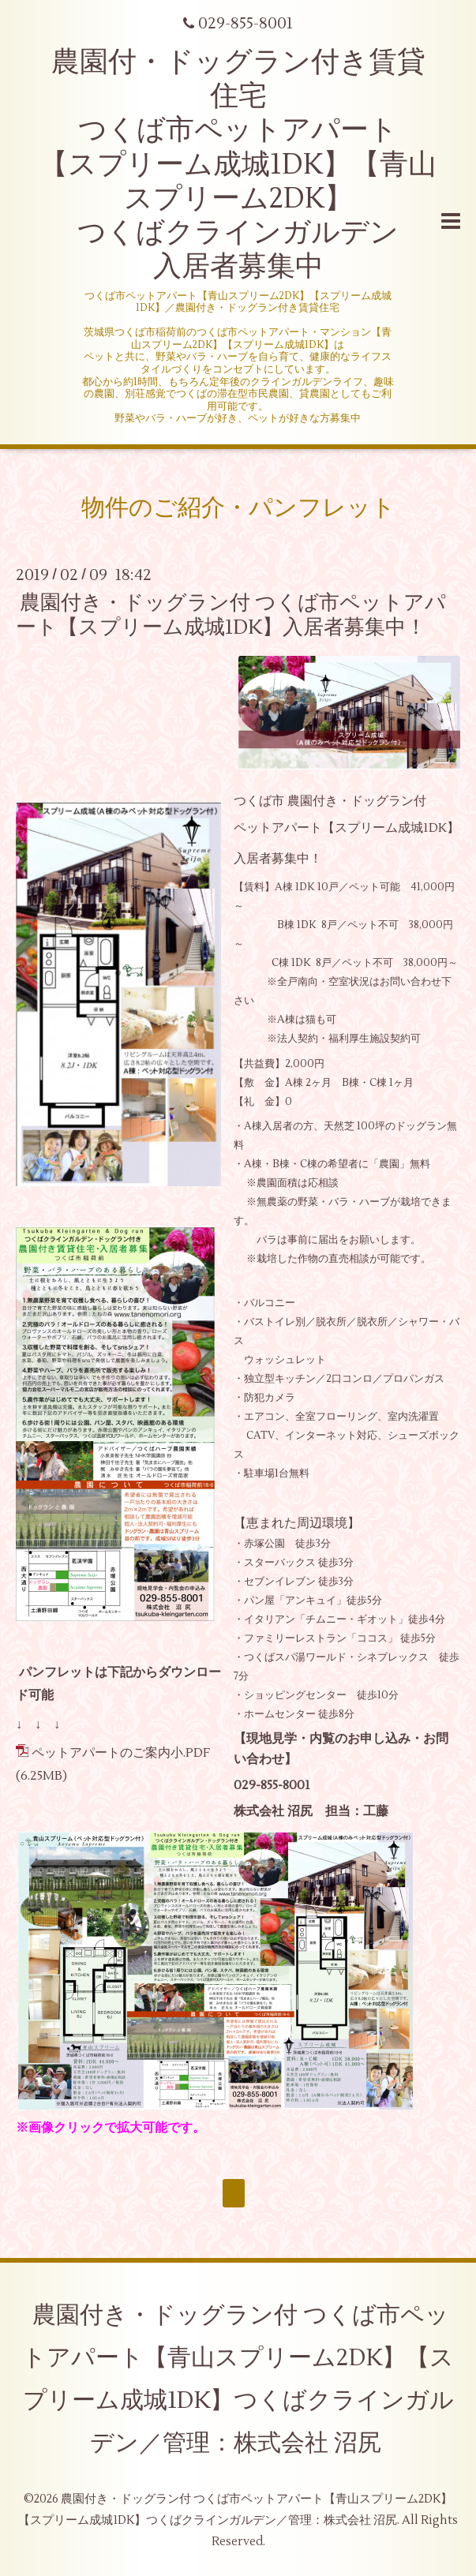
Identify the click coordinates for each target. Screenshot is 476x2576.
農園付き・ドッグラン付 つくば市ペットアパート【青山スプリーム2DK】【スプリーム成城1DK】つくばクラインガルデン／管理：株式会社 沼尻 (238, 2379)
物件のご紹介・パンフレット (238, 507)
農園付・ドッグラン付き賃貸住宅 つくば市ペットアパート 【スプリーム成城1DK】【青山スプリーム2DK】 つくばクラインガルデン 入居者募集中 (238, 164)
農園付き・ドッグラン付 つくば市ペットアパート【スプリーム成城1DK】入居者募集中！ (241, 615)
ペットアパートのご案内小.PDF (121, 1753)
